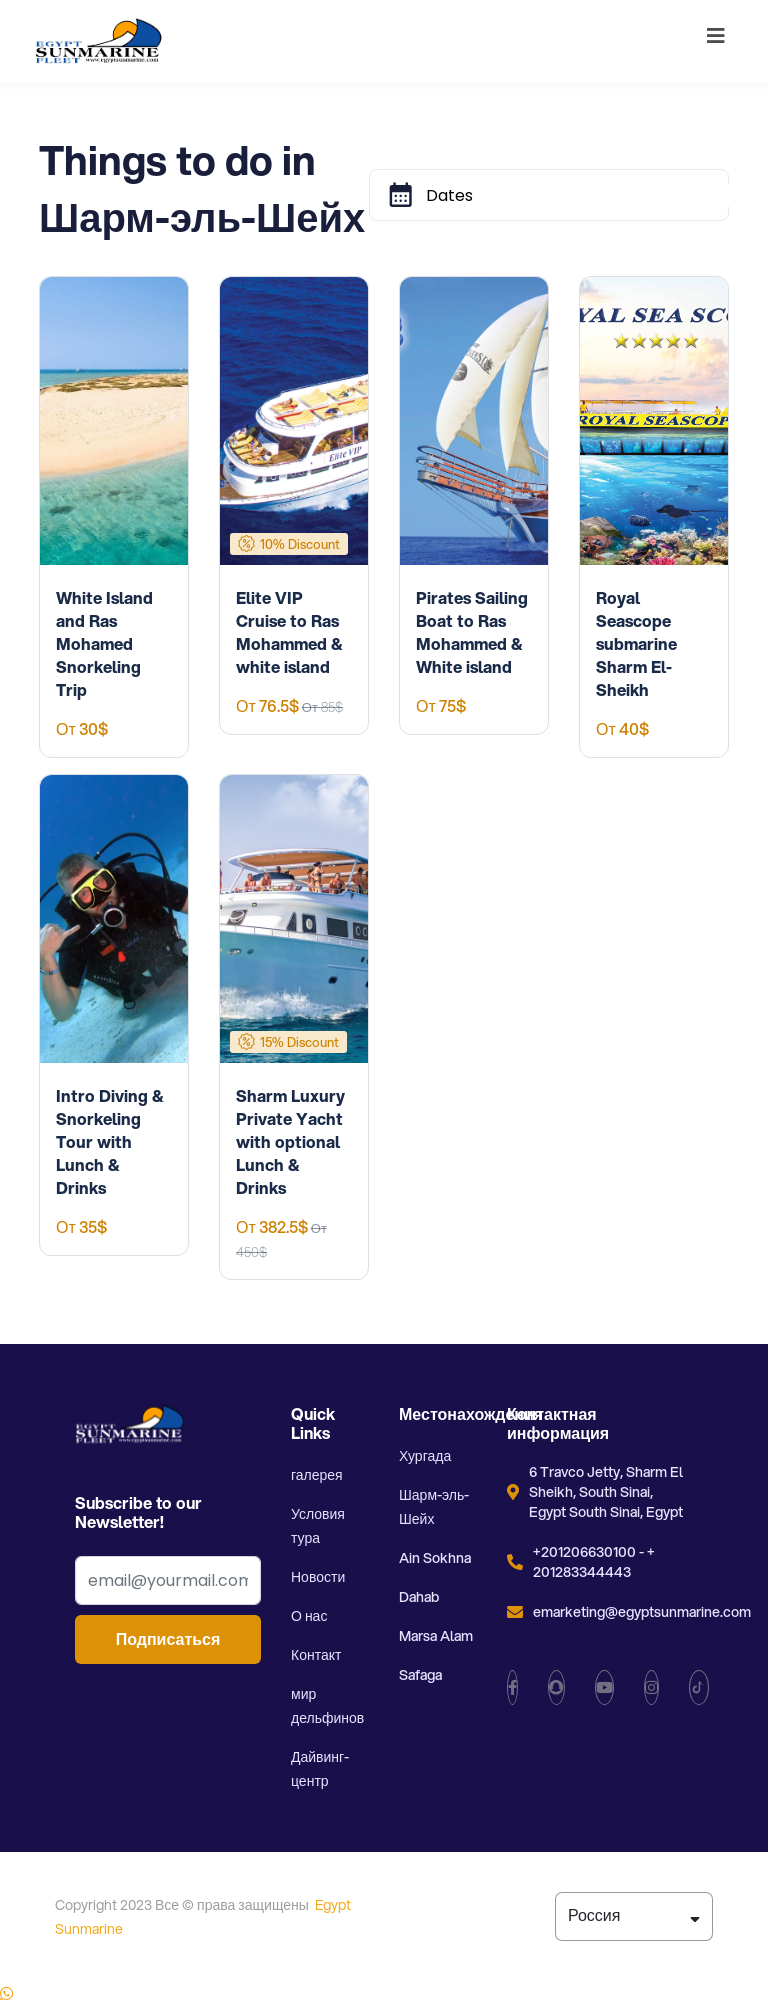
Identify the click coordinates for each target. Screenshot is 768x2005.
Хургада (425, 1456)
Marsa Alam (436, 1636)
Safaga (420, 1675)
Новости (318, 1577)
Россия (634, 1915)
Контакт (316, 1655)
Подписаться (168, 1639)
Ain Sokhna (435, 1558)
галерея (317, 1475)
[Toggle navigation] (716, 41)
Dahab (419, 1597)
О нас (309, 1616)
